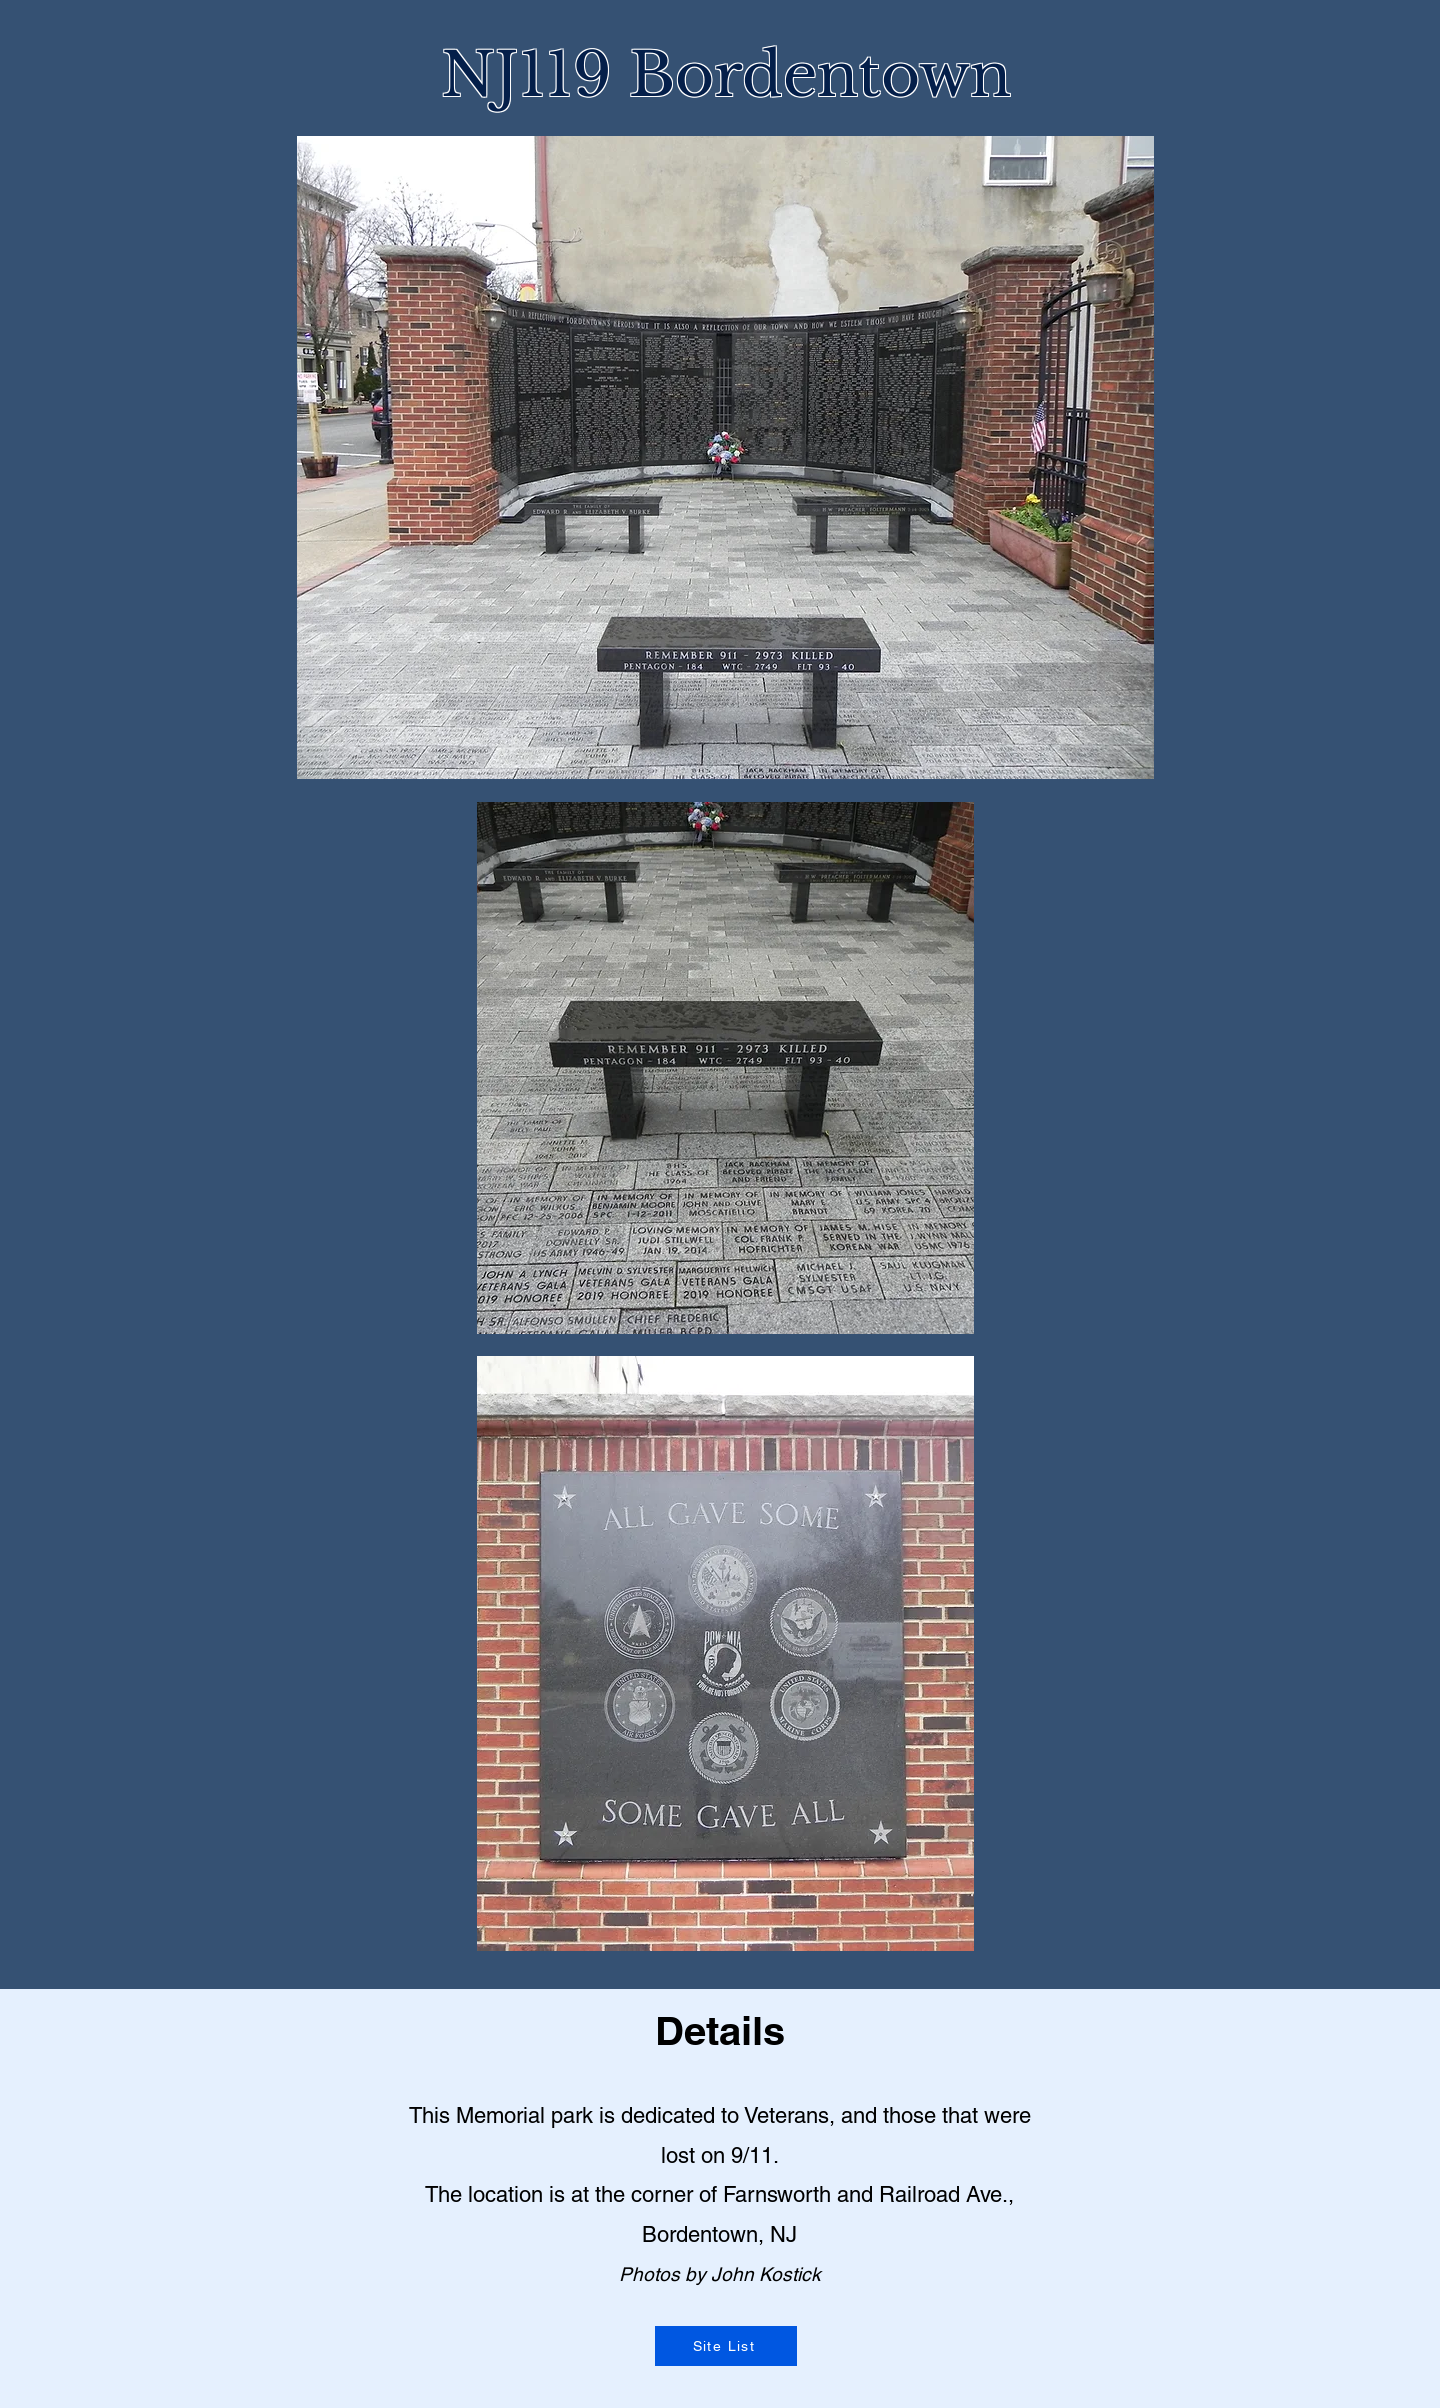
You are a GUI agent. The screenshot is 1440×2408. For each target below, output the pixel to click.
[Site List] (726, 2346)
